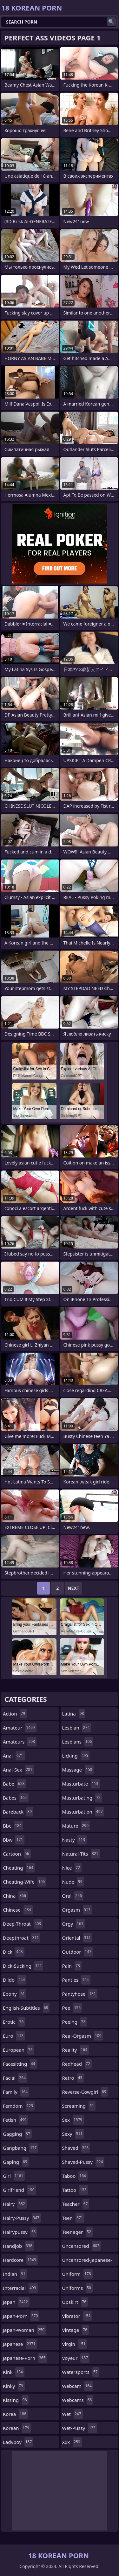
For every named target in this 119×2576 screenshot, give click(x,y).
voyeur (76, 2358)
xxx (72, 2442)
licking (76, 1755)
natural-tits (81, 1853)
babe (14, 1783)
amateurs (19, 1741)
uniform (77, 2274)
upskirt (75, 2302)
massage (78, 1769)
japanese (20, 2344)
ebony (14, 1994)
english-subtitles (26, 2008)
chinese (18, 1909)
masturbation (83, 1811)
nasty (74, 1839)
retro (73, 2078)
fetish (15, 2120)
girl (14, 2176)
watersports (80, 2372)
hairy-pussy (22, 2218)
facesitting (20, 2064)
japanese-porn (25, 2358)
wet (72, 2414)
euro (14, 2036)
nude (73, 1881)
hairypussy (20, 2232)
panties (76, 1980)
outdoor (77, 1952)
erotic (14, 2022)
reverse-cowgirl (85, 2092)
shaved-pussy (83, 2162)
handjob (18, 2246)
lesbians (78, 1741)
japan (16, 2302)
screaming (79, 2106)
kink (13, 2372)
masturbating (82, 1797)
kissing (16, 2400)
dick (13, 1952)
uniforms (77, 2288)
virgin (74, 2344)
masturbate (81, 1783)
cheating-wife (24, 1881)
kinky (14, 2386)
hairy (15, 2204)
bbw (13, 1839)
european (18, 2050)
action (15, 1713)
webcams (78, 2400)
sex (73, 2120)
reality (75, 2050)
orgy (73, 1923)
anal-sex (18, 1769)
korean (17, 2428)
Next (73, 1588)
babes (16, 1797)
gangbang (20, 2148)
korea (15, 2414)
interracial (20, 2288)
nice (72, 1867)
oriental (77, 1938)
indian (15, 2274)
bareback (18, 1811)
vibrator (77, 2316)
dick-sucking (23, 1966)
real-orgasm (82, 2036)
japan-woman (24, 2330)
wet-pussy (79, 2428)
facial (15, 2078)
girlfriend (19, 2190)
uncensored (81, 2246)
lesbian (76, 1727)
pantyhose (79, 1994)
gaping (16, 2162)
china (15, 1895)
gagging (17, 2134)
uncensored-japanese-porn (87, 2261)
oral (72, 1895)
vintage (75, 2330)
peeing (74, 2022)
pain (72, 1966)
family (16, 2092)
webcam (77, 2386)
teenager (77, 2232)
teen (73, 2218)
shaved (76, 2148)
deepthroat (21, 1938)
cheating (19, 1867)
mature (76, 1825)
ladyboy (18, 2442)
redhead (77, 2064)
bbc (13, 1825)
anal (14, 1755)
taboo (75, 2176)
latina (74, 1713)
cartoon (17, 1853)
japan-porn (21, 2316)
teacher (75, 2204)
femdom (19, 2106)
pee (72, 2008)
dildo (14, 1980)
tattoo (75, 2190)
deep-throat (23, 1923)
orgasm (77, 1909)
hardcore (20, 2260)
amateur (19, 1727)
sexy (73, 2134)
